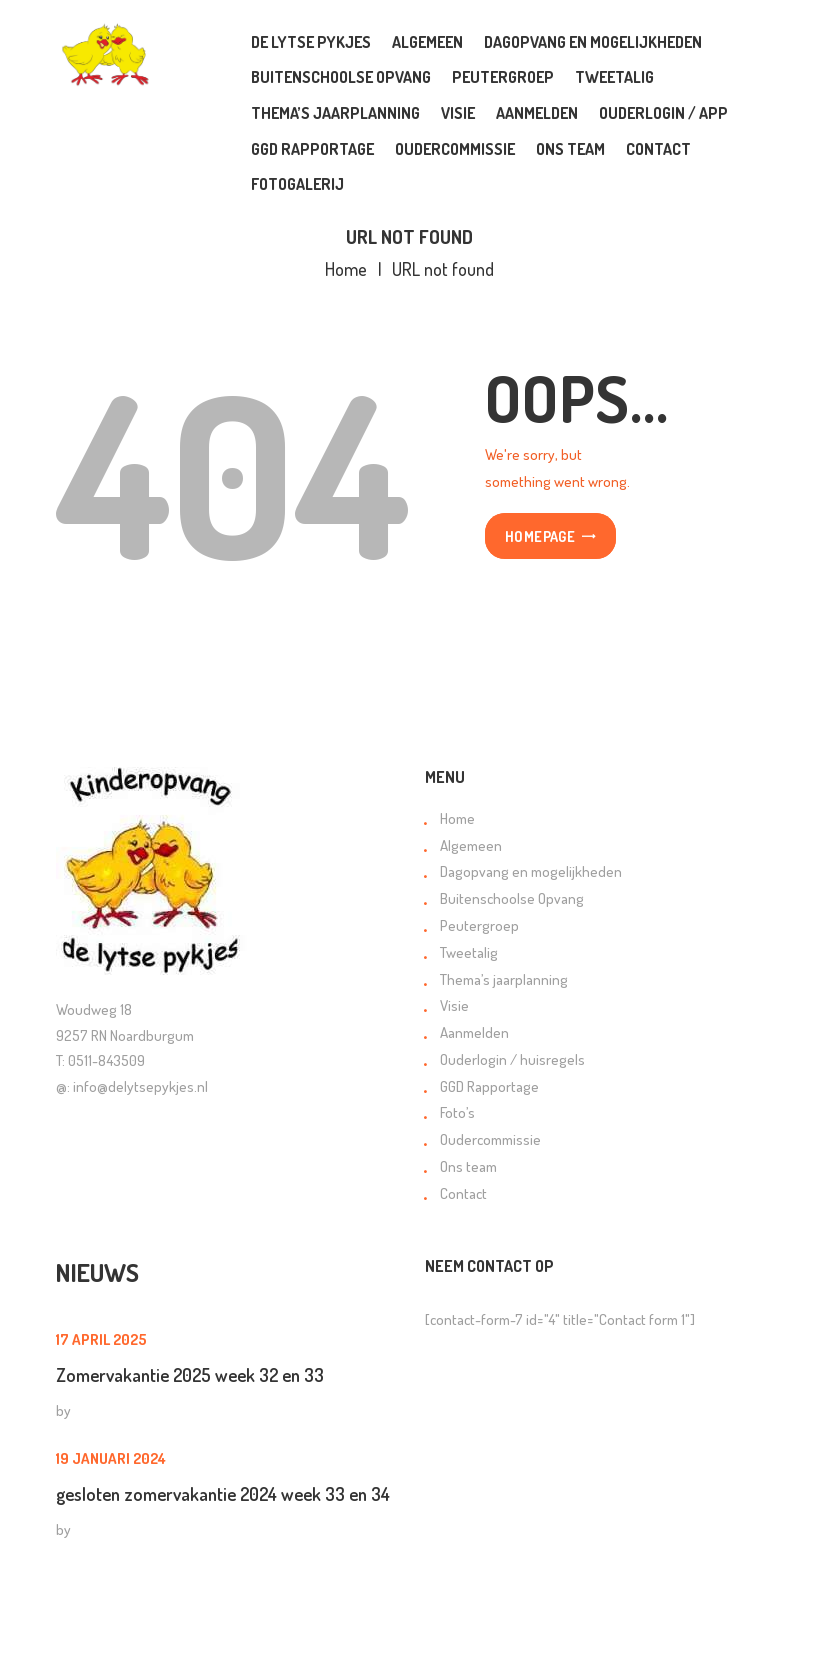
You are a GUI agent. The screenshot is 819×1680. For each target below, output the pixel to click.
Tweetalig (469, 952)
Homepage (540, 537)
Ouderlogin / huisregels (512, 1059)
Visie (454, 1005)
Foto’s (457, 1112)
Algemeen (471, 845)
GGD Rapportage (489, 1086)
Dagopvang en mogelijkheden (531, 871)
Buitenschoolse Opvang (512, 898)
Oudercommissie (490, 1139)
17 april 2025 (101, 1339)
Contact (463, 1193)
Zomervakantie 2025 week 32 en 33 (190, 1374)
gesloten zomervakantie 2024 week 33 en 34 (223, 1493)
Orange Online (415, 1647)
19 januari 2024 (111, 1458)
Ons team (468, 1166)
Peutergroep (479, 925)
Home (346, 269)
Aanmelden (474, 1032)
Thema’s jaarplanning (504, 979)
